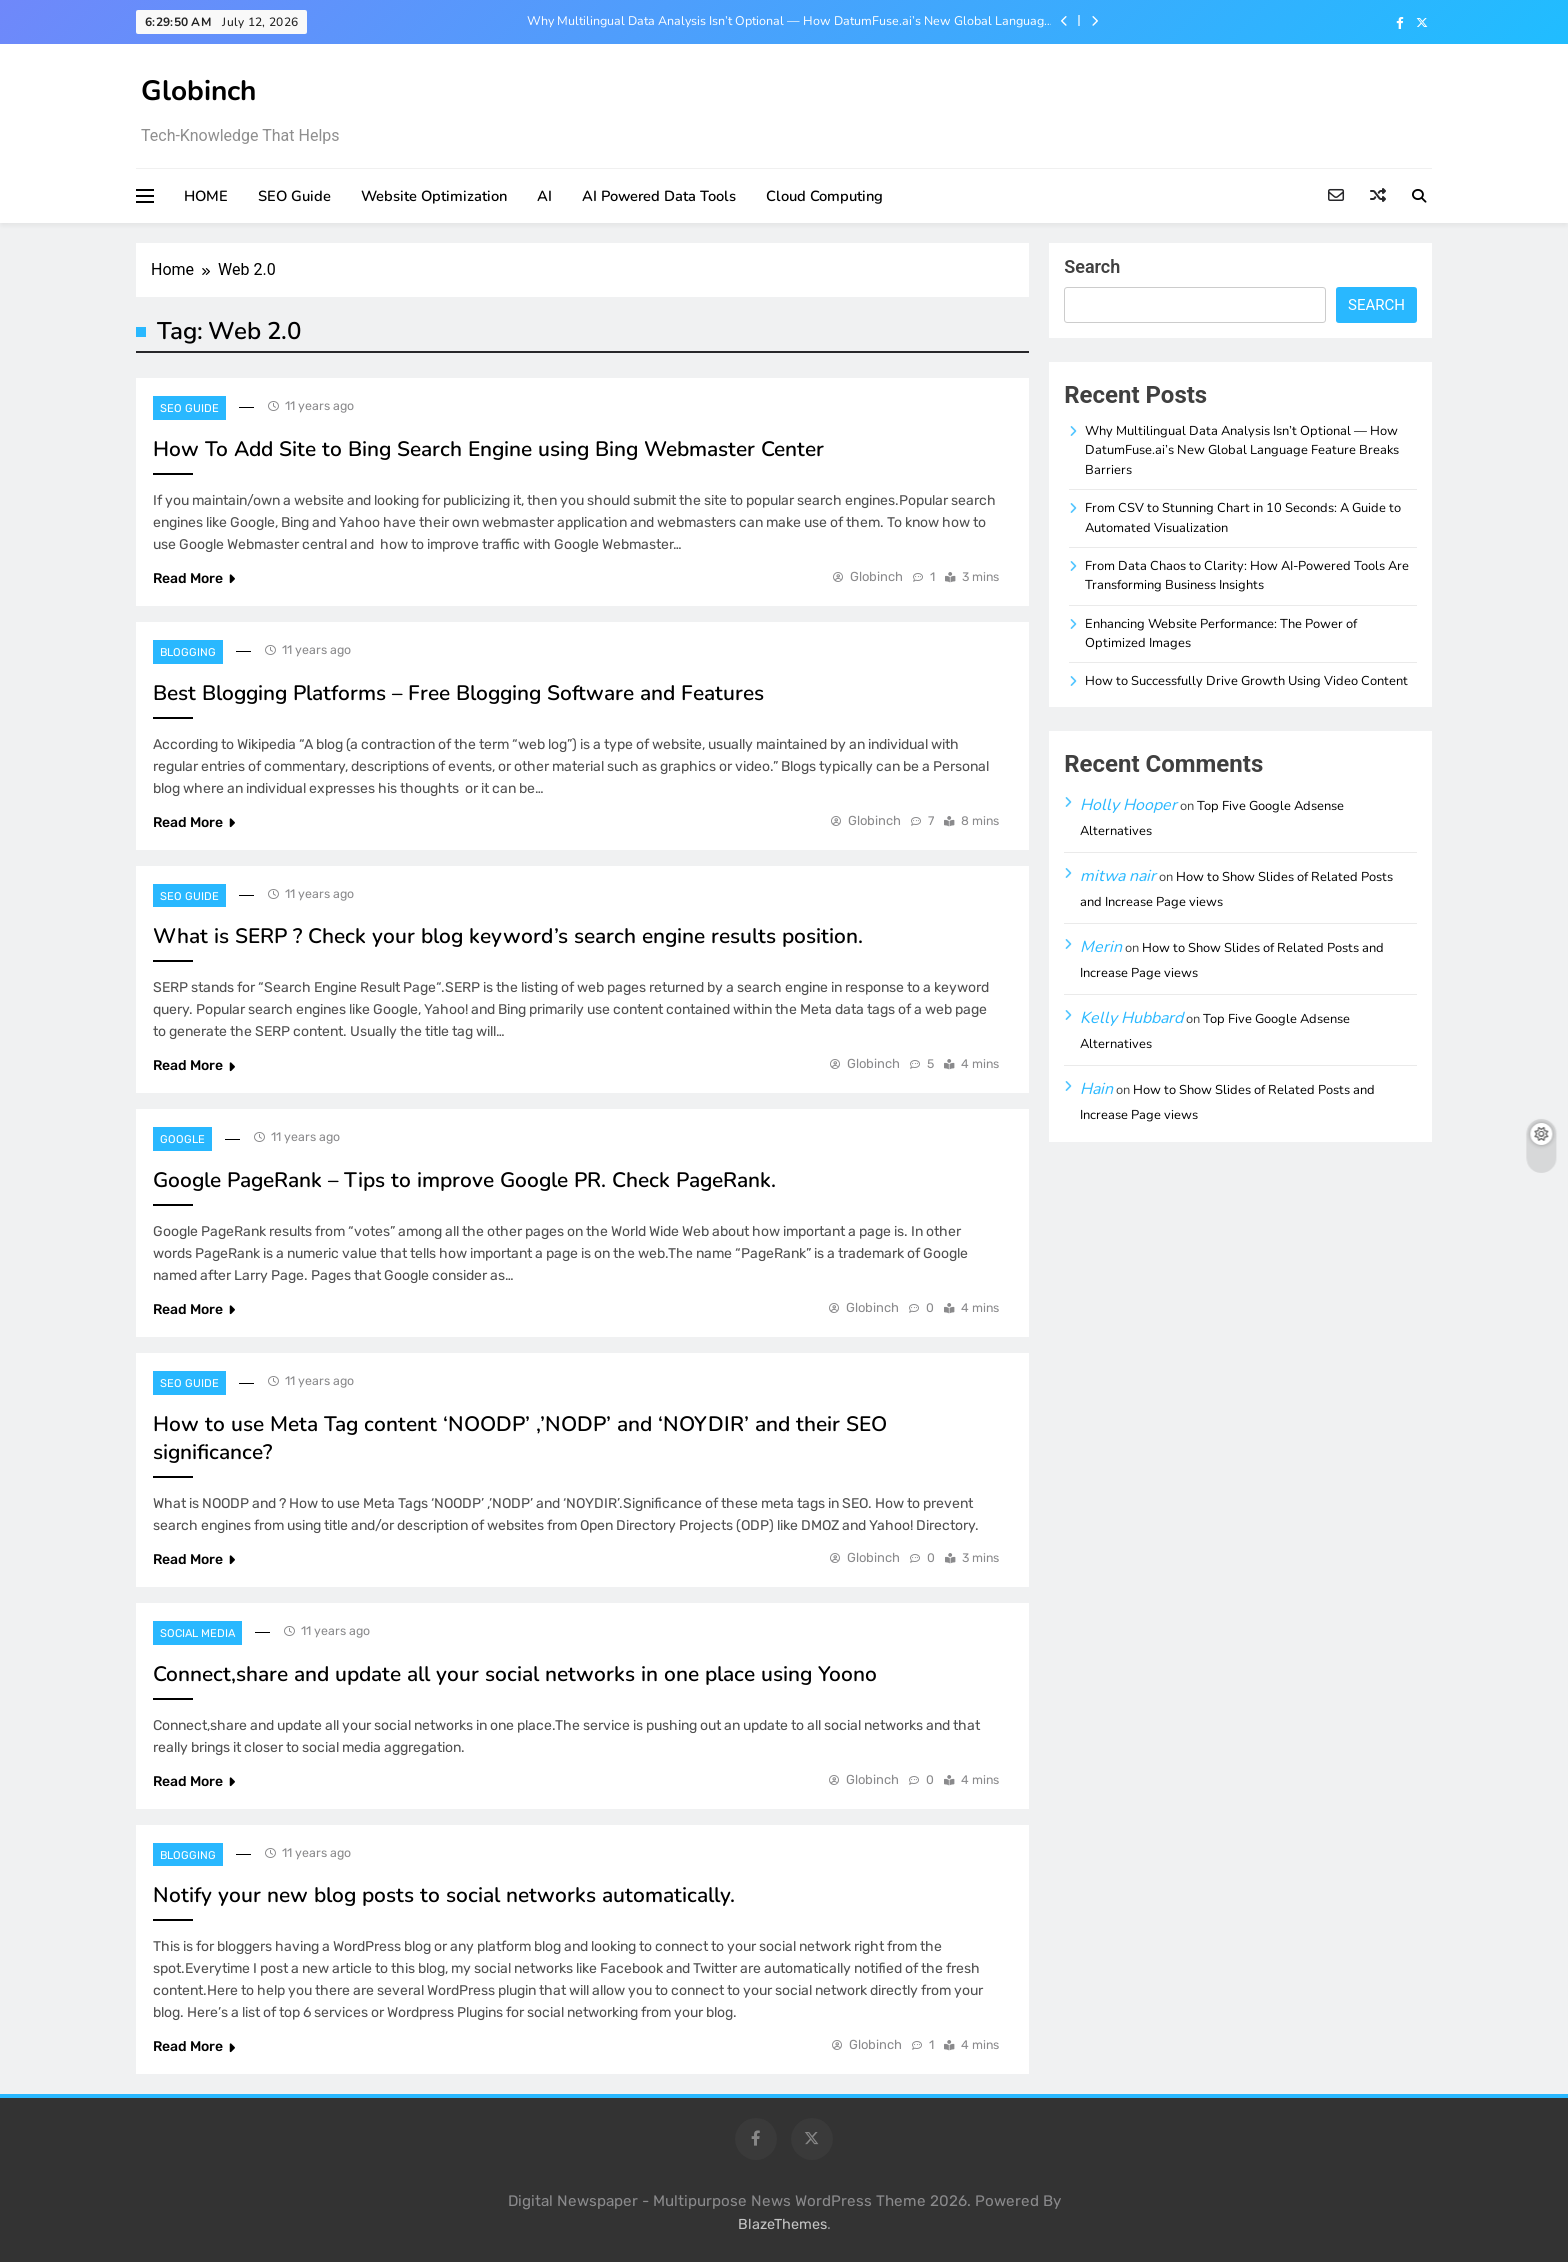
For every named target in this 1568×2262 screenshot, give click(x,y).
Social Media (197, 1633)
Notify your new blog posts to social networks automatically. (444, 1895)
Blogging (188, 652)
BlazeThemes (782, 2224)
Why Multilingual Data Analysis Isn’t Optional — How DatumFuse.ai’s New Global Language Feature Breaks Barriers (789, 21)
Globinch (198, 91)
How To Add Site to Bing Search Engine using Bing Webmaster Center (488, 449)
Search (1092, 266)
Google (182, 1139)
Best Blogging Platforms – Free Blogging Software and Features (458, 693)
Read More (194, 578)
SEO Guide (294, 196)
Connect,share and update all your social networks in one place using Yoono (515, 1674)
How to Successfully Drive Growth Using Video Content (1246, 681)
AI (544, 196)
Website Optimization (434, 196)
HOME (206, 196)
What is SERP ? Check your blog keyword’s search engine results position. (508, 936)
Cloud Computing (824, 196)
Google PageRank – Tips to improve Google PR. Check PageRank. (464, 1180)
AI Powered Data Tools (659, 196)
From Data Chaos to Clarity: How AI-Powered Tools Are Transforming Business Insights (1247, 575)
